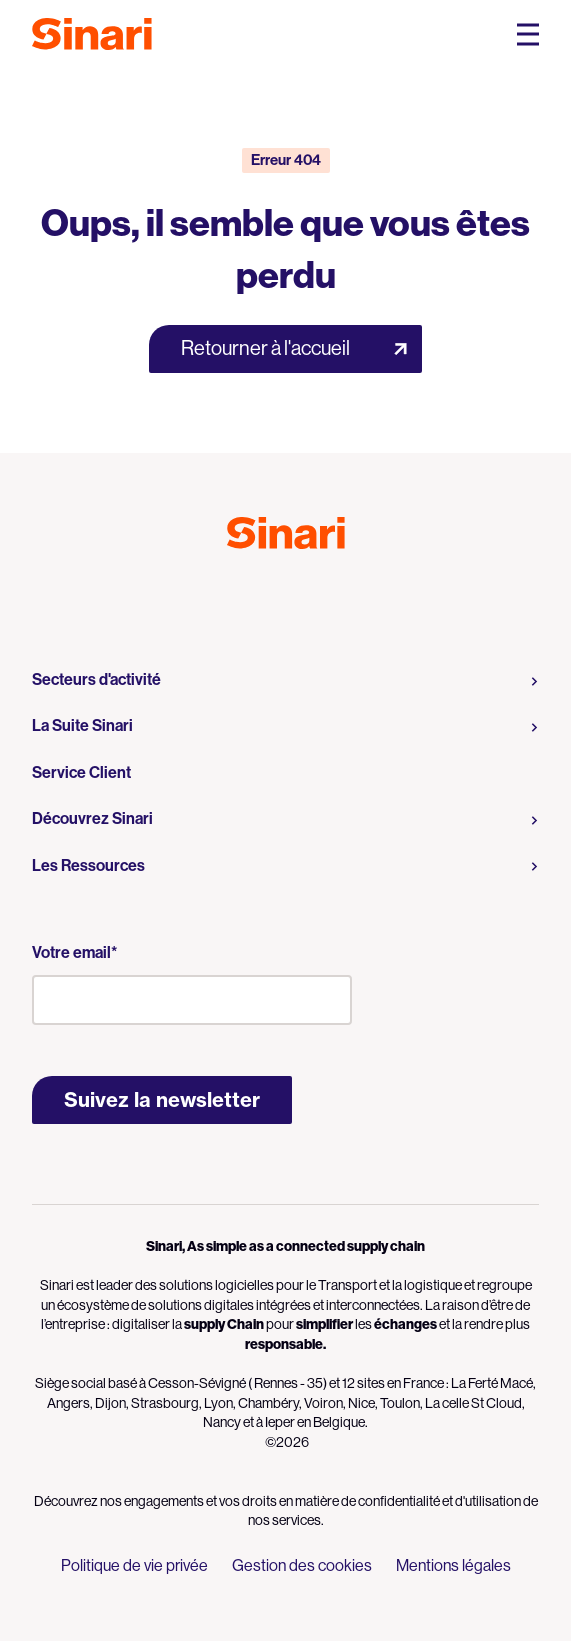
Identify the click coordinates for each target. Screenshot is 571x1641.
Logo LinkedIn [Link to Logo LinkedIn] (304, 593)
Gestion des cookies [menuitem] (302, 1565)
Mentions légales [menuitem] (453, 1565)
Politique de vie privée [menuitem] (134, 1565)
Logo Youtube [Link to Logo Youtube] (268, 593)
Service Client (81, 772)
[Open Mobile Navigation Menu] (528, 34)
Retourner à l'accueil (265, 348)
